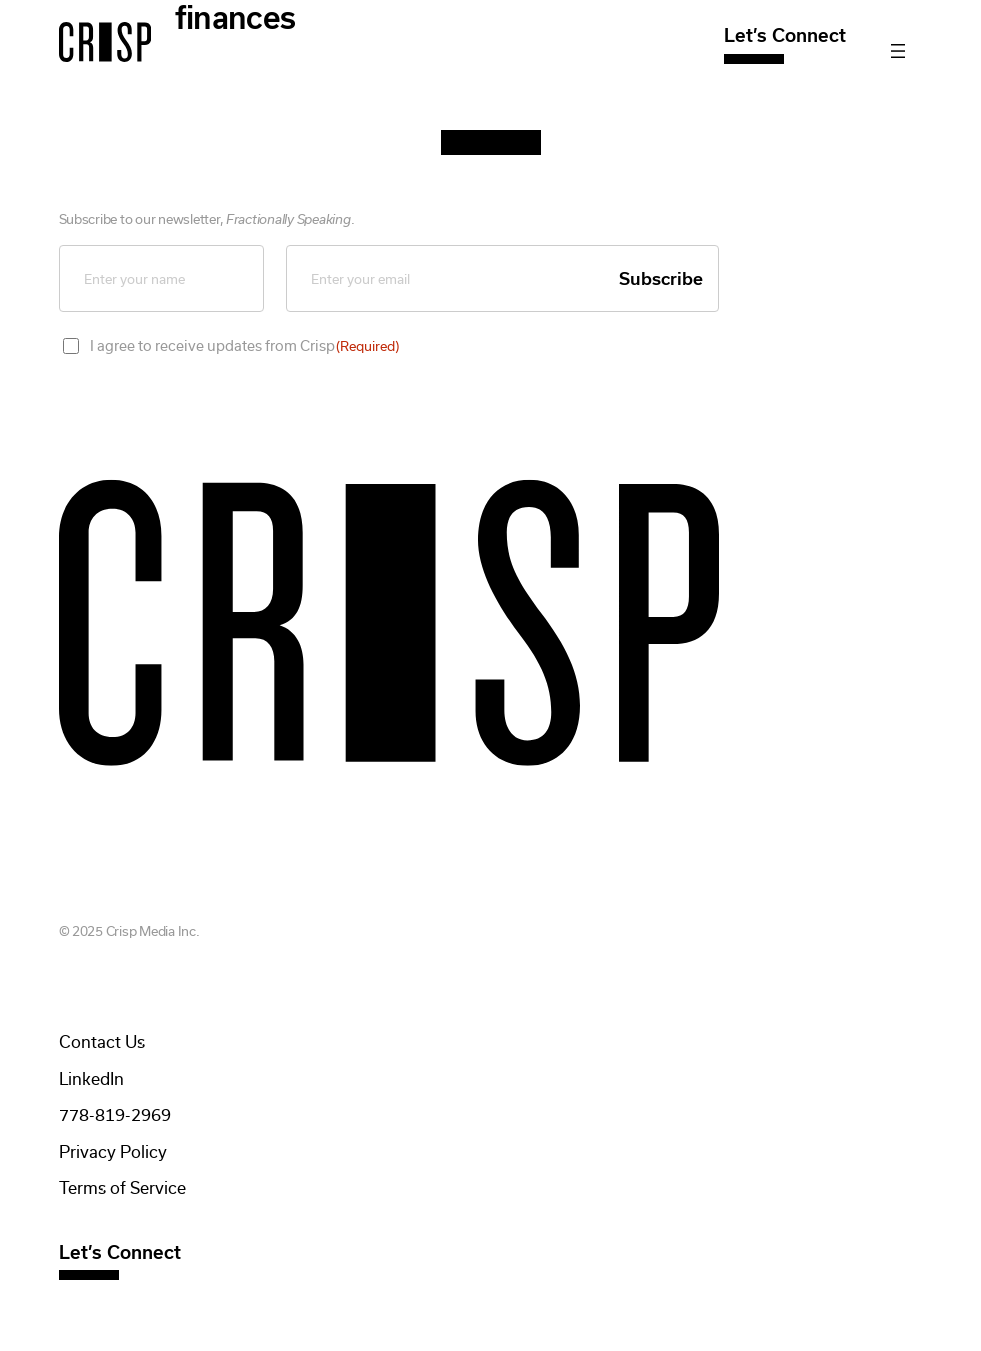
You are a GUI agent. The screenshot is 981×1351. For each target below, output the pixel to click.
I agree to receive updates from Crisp (245, 346)
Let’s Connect (785, 35)
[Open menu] (898, 51)
